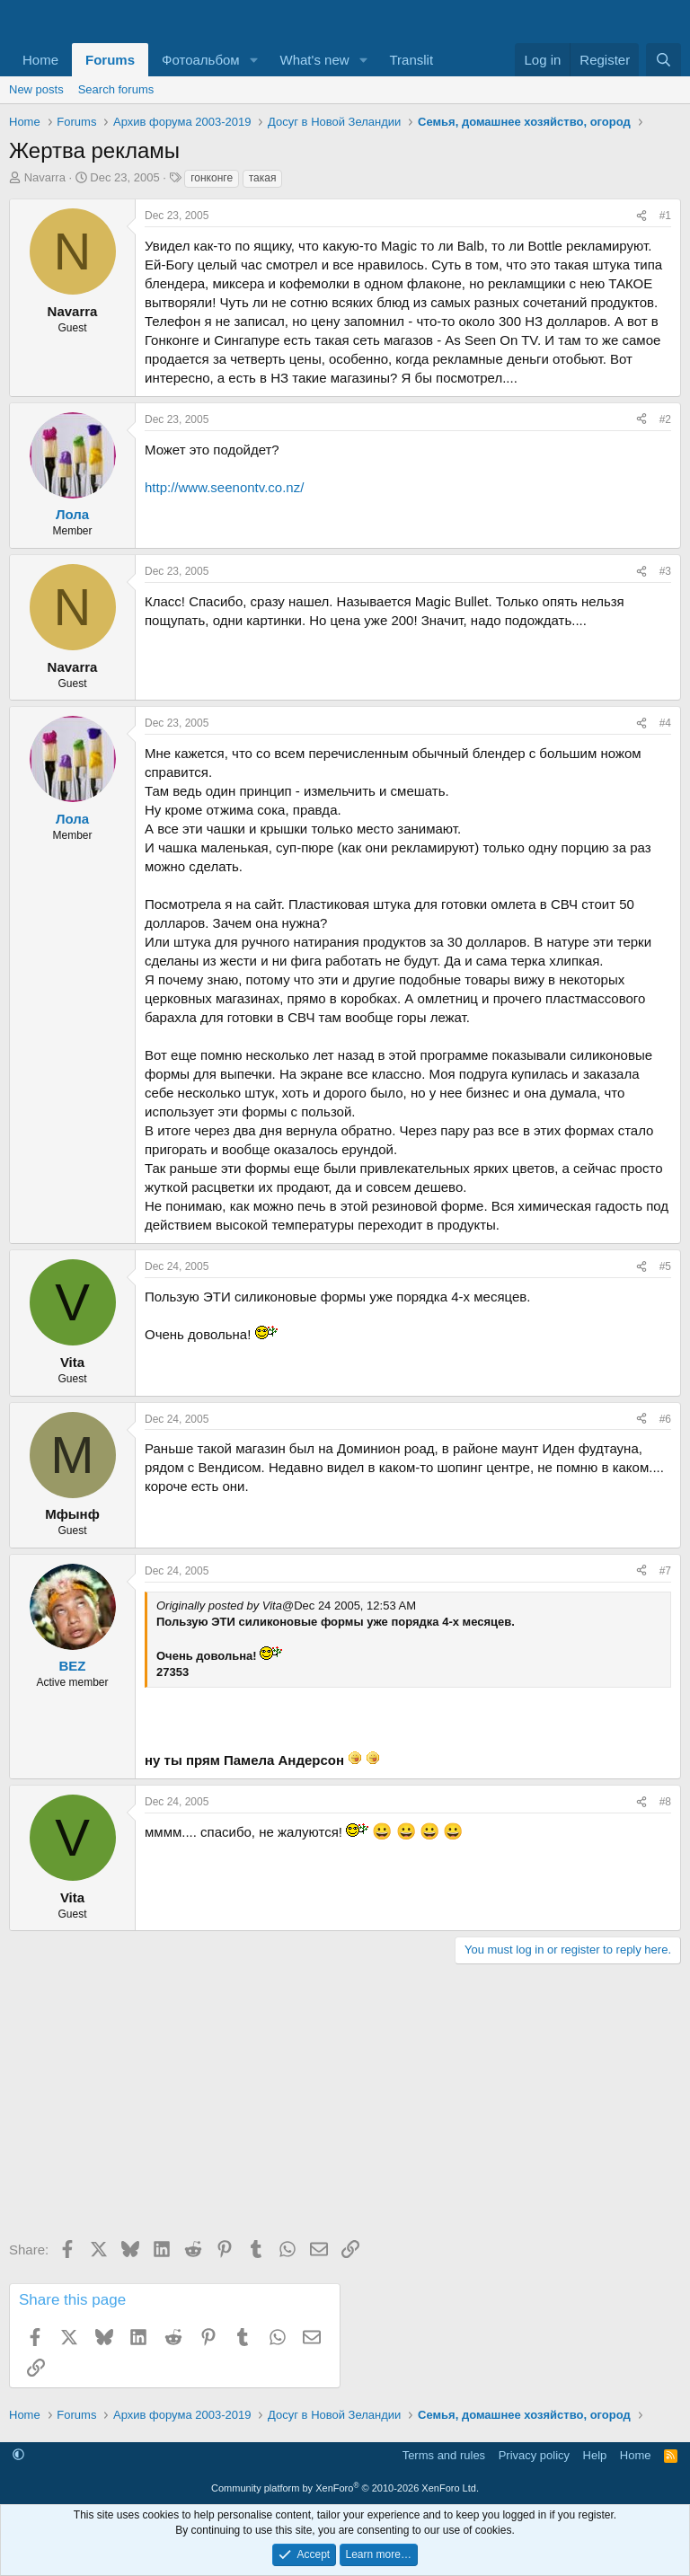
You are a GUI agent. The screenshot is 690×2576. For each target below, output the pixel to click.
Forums (110, 59)
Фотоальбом (201, 59)
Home (40, 59)
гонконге (211, 178)
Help (595, 2455)
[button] (254, 59)
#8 (665, 1801)
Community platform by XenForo (345, 2488)
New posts (36, 89)
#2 (665, 419)
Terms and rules (443, 2455)
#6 (665, 1419)
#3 (665, 571)
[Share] (641, 216)
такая (263, 178)
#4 (665, 723)
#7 (665, 1571)
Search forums (116, 89)
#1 (665, 215)
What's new (314, 59)
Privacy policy (534, 2455)
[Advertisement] (345, 2108)
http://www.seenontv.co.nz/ (224, 487)
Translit (411, 59)
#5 (665, 1266)
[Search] (663, 59)
